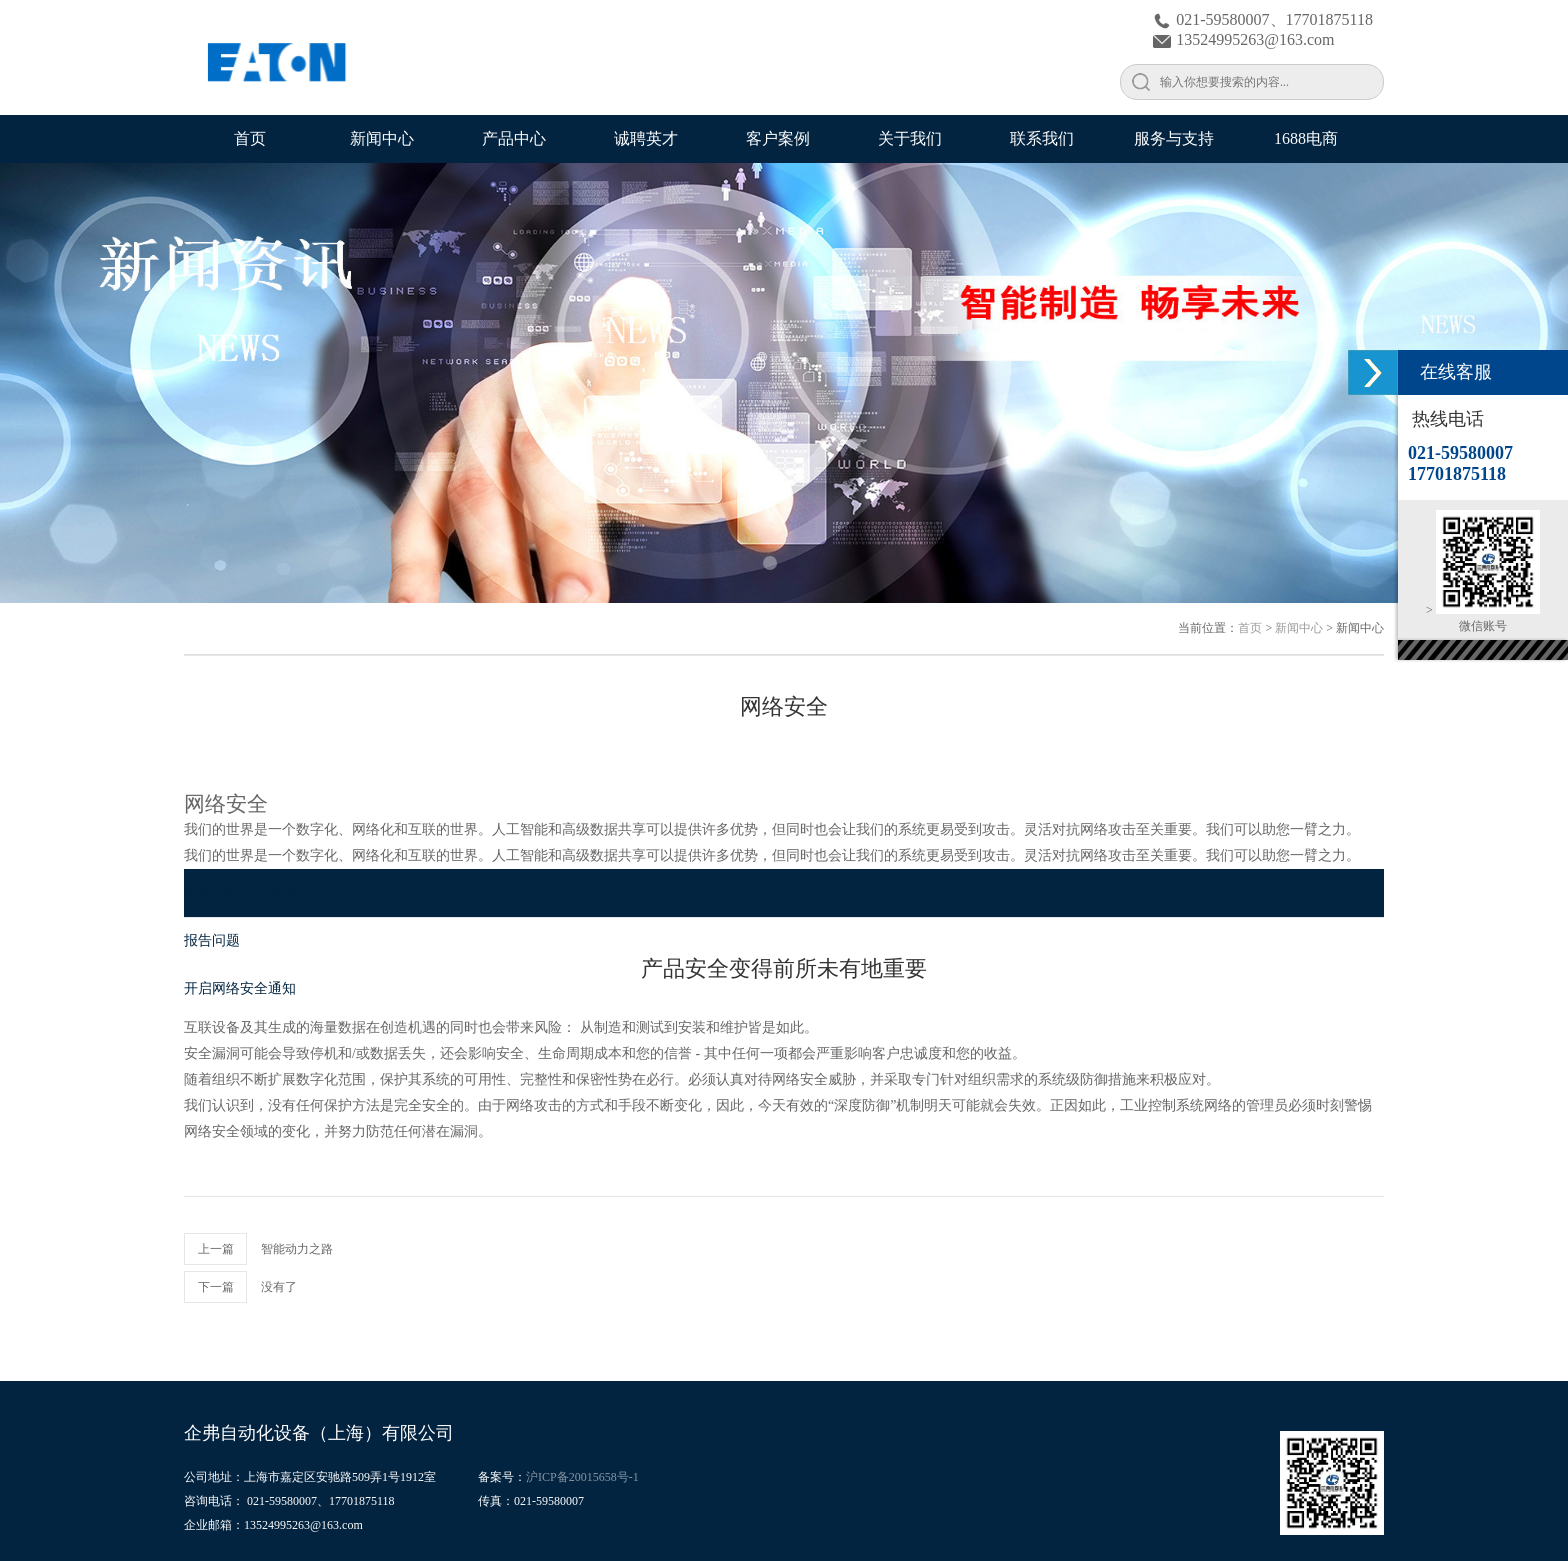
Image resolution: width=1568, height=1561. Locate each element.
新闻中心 (382, 138)
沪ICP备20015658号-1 (582, 1477)
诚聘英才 (646, 138)
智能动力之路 (297, 1249)
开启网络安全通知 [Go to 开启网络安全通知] (240, 988)
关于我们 (910, 138)
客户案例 (778, 138)
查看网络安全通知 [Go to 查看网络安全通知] (240, 892)
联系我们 (1042, 138)
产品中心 (514, 138)
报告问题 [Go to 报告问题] (212, 940)
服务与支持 (1174, 138)
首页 (250, 138)
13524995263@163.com (1243, 39)
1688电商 (1306, 138)
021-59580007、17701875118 (1263, 19)
